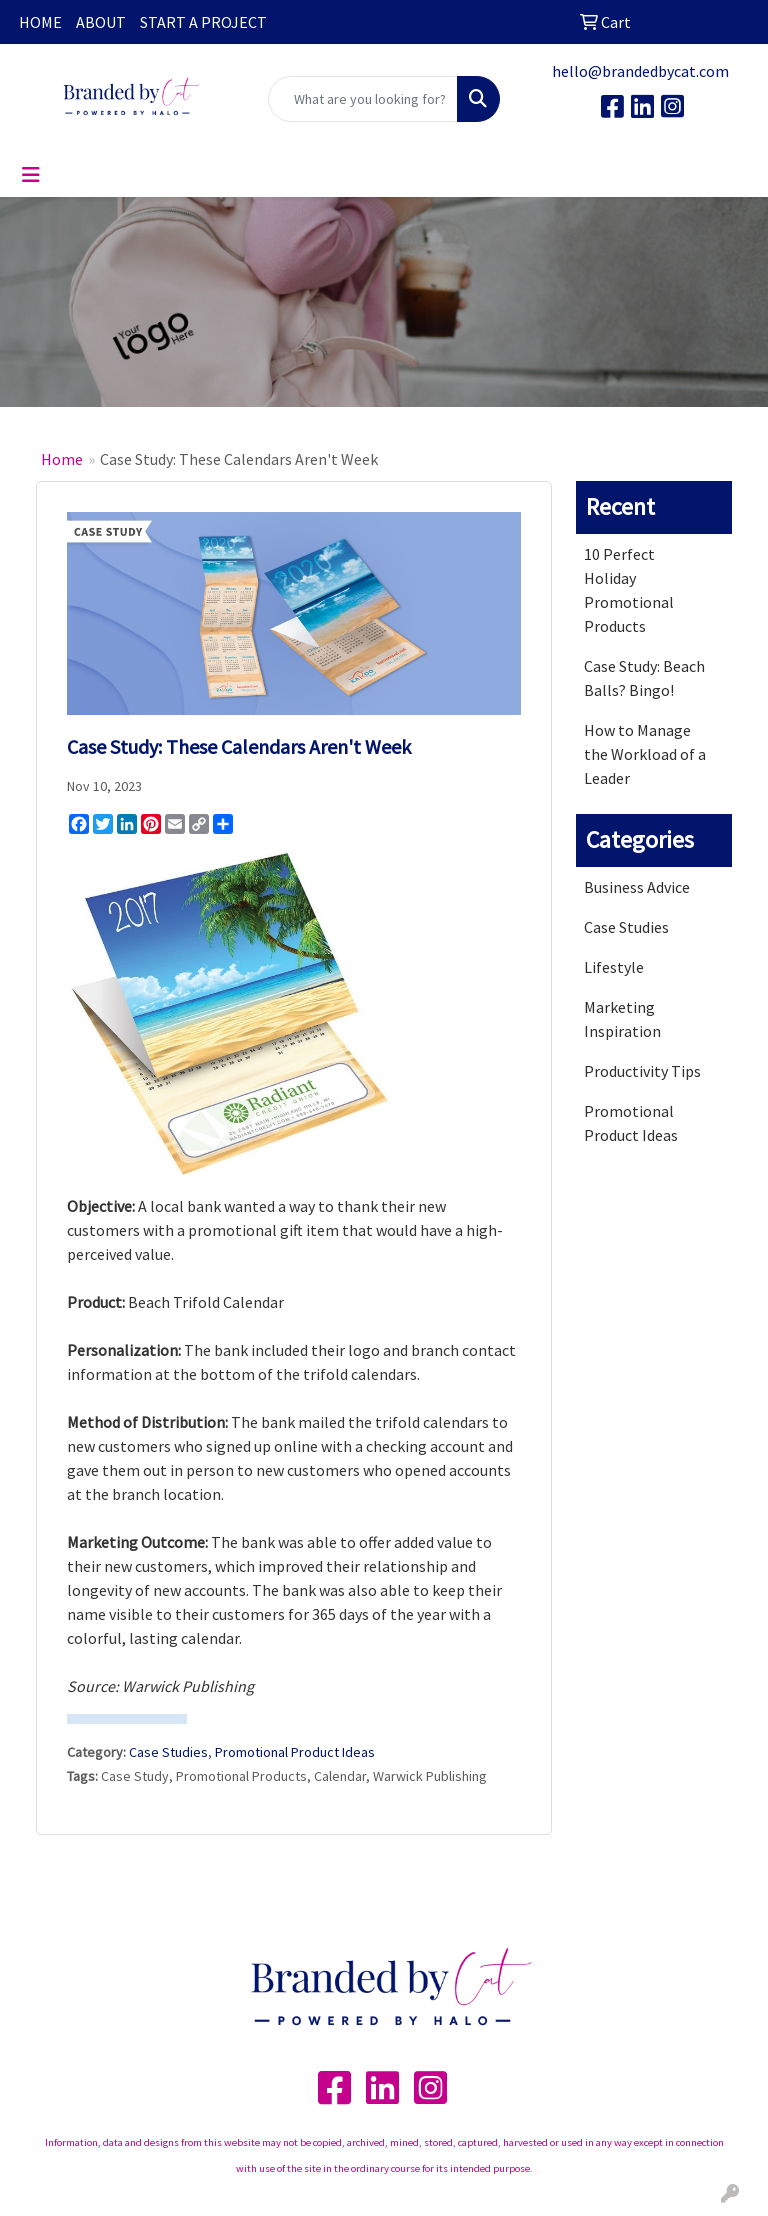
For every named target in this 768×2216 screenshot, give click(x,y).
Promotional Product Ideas (295, 1752)
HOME (40, 22)
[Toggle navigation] (31, 175)
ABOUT (101, 22)
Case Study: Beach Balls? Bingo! (644, 678)
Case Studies (168, 1752)
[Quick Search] (363, 99)
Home (62, 459)
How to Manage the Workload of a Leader (645, 754)
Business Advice (637, 887)
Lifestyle (614, 967)
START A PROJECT (203, 22)
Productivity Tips (642, 1071)
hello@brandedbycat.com (640, 71)
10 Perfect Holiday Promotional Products (629, 590)
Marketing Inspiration (622, 1019)
